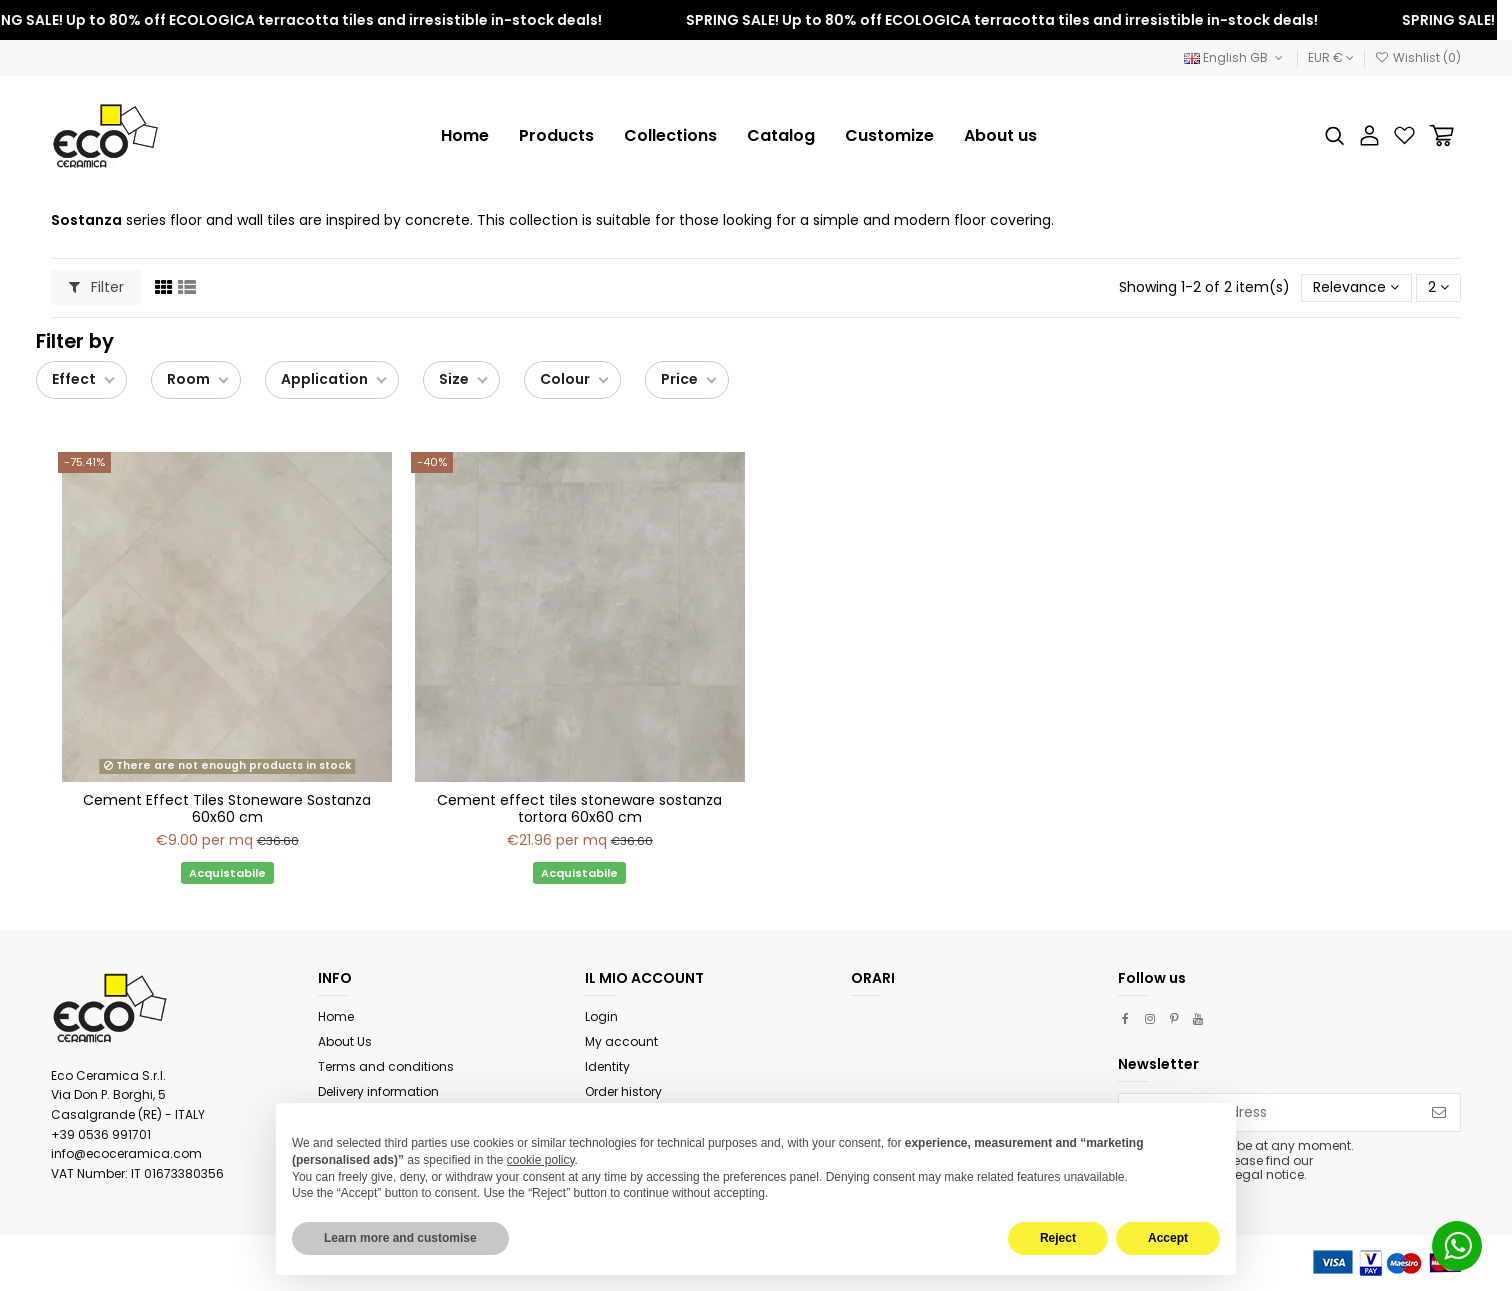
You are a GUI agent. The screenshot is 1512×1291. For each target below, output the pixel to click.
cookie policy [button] (541, 1160)
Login (601, 1016)
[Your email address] (1268, 1113)
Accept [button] (1168, 1238)
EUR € (1331, 57)
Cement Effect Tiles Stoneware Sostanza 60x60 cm (227, 808)
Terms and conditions (386, 1066)
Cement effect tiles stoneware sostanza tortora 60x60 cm (579, 808)
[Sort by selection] (1356, 288)
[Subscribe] (1439, 1113)
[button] (670, 136)
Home (336, 1016)
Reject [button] (1058, 1238)
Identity (607, 1066)
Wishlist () (1418, 57)
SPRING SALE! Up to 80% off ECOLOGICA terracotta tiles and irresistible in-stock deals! (1011, 20)
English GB (1235, 57)
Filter (96, 287)
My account (621, 1041)
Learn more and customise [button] (400, 1238)
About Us (345, 1041)
